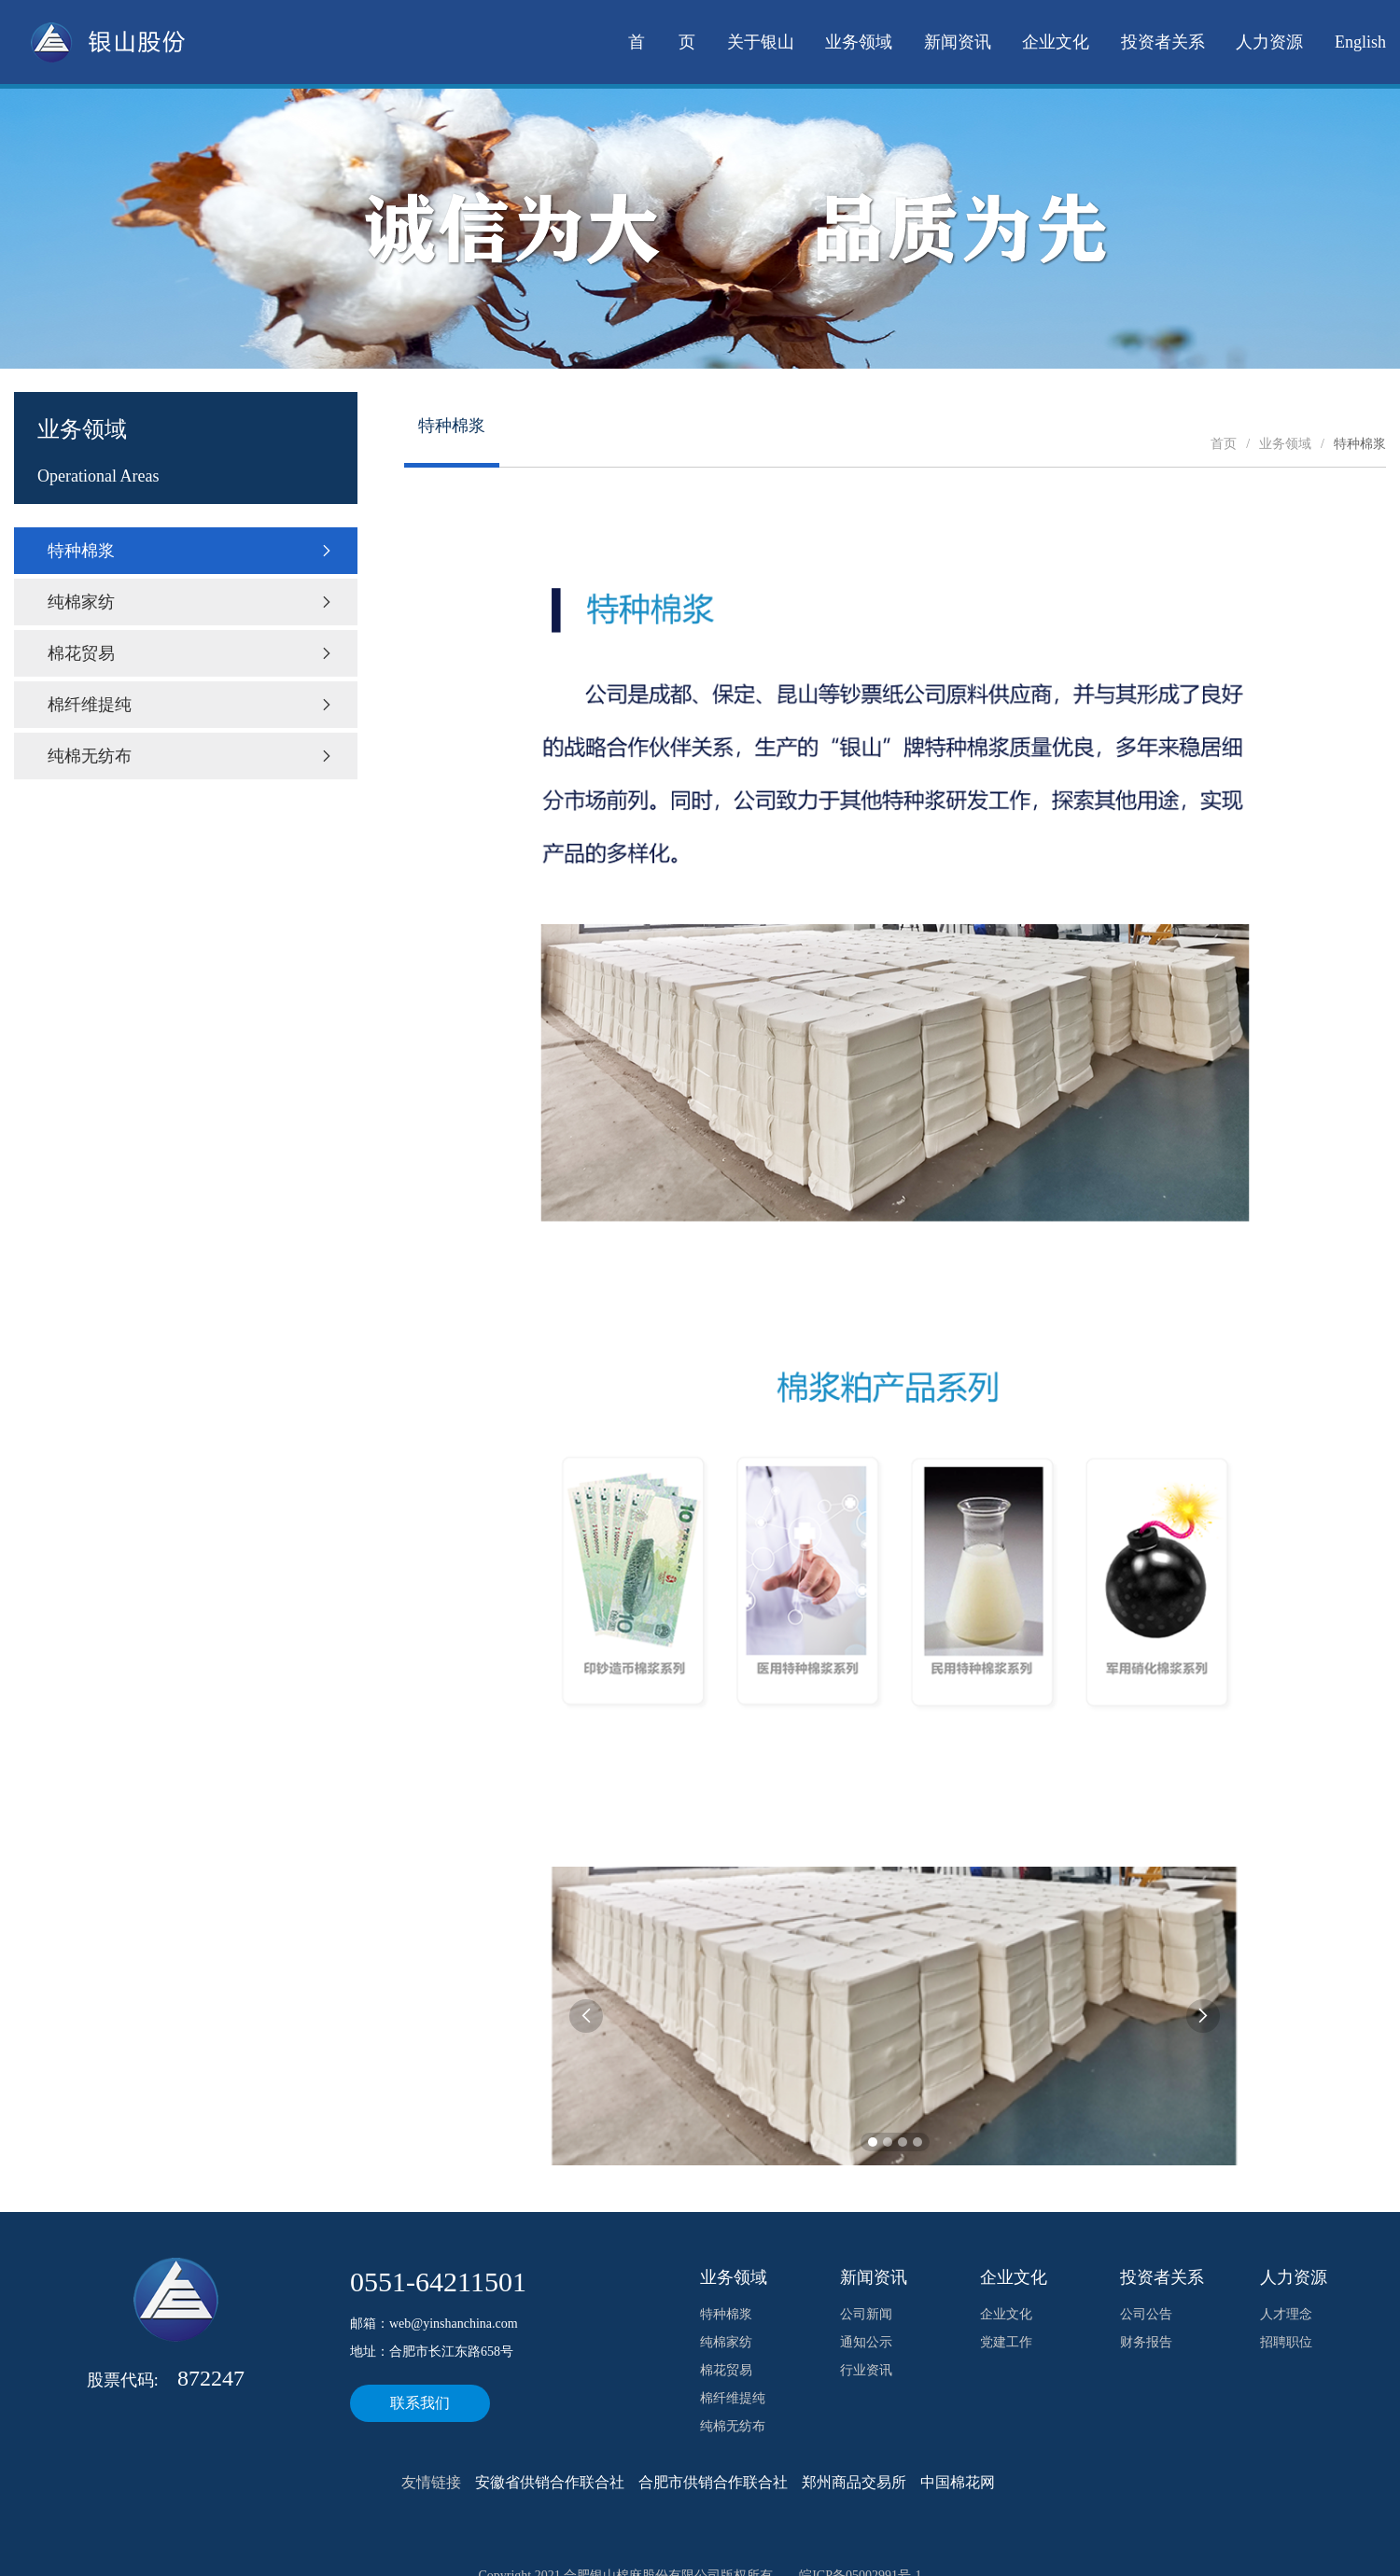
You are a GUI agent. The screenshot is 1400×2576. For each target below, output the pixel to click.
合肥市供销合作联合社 (713, 2482)
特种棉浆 (191, 550)
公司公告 (1146, 2314)
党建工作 (1006, 2342)
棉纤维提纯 (191, 704)
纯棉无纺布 (191, 756)
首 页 (661, 42)
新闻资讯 (957, 42)
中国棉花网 (957, 2482)
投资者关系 (1163, 42)
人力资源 (1269, 42)
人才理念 (1286, 2314)
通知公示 (866, 2342)
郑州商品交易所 (854, 2482)
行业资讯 (866, 2370)
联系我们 (420, 2403)
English (1360, 42)
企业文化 (1055, 42)
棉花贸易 (191, 653)
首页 (1224, 444)
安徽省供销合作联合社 (549, 2482)
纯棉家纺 (191, 602)
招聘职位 (1286, 2342)
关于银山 (760, 42)
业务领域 (858, 42)
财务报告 (1146, 2342)
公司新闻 (866, 2314)
